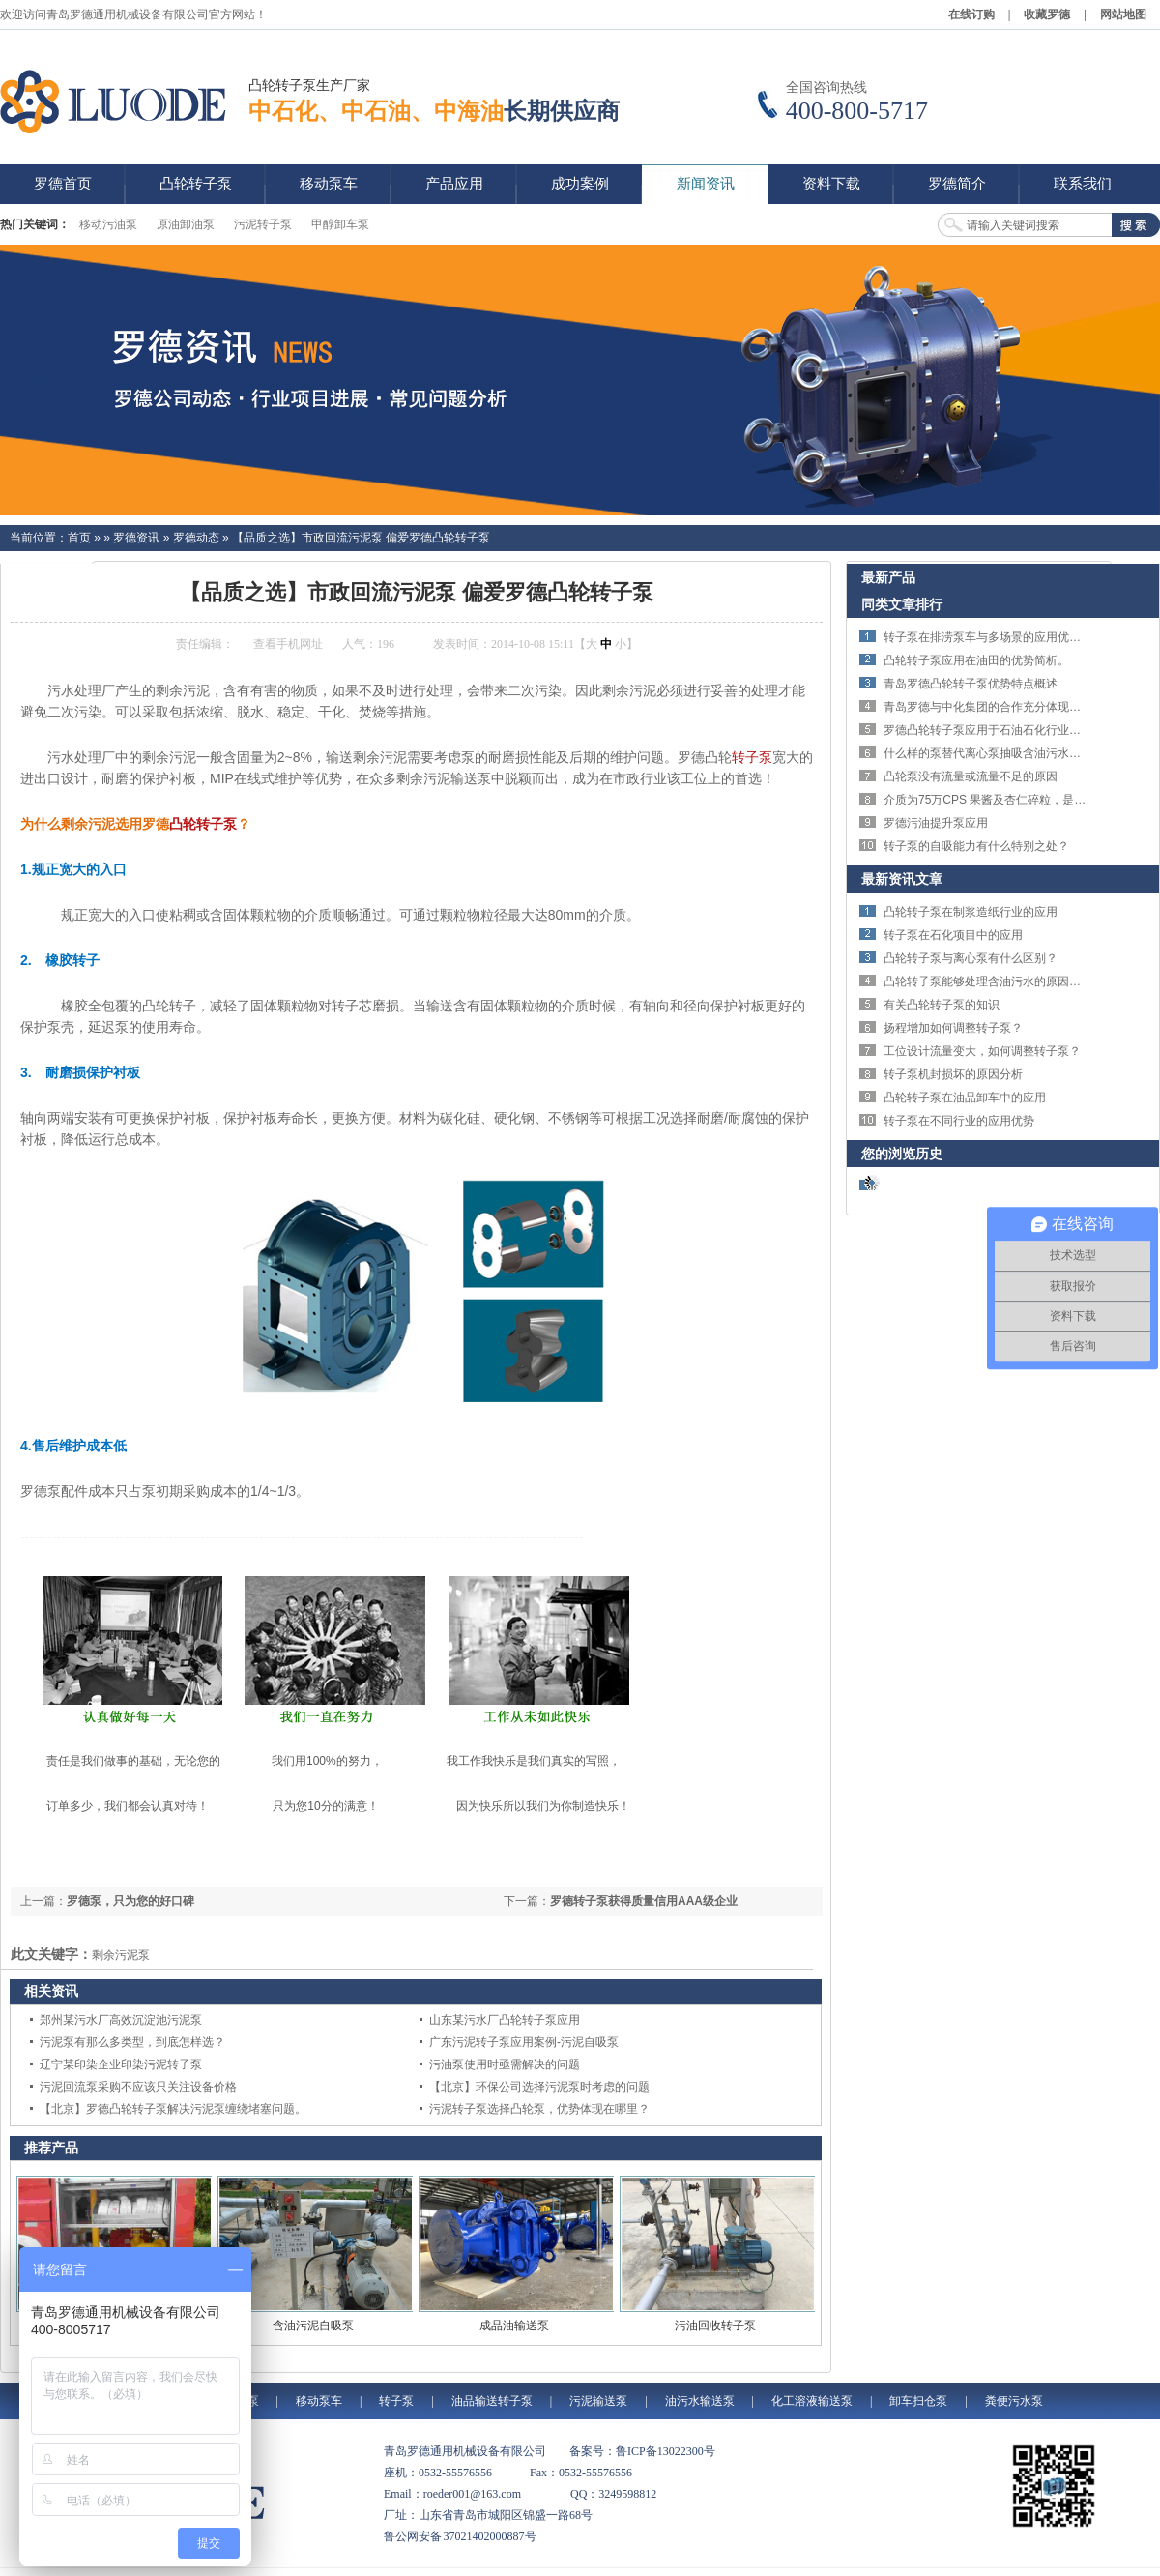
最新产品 (888, 577)
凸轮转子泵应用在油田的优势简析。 (976, 660)
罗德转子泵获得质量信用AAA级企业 (644, 1901)
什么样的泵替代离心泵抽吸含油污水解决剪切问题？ (1017, 753)
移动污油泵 (108, 224)
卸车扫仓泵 (918, 2401)
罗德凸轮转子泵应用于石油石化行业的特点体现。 (1011, 730)
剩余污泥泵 (121, 1955)
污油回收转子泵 (715, 2325)
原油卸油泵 (186, 224)
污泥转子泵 (263, 224)
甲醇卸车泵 (340, 224)
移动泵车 (319, 2401)
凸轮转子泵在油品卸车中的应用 (965, 1097)
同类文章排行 (901, 604)
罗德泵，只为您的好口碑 (130, 1901)
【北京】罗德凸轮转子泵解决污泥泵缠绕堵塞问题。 (173, 2109)
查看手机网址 (288, 644)
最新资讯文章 (901, 879)
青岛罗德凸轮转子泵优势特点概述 (971, 683)
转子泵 (752, 757)
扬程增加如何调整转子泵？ (953, 1028)
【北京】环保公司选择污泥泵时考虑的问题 (539, 2086)
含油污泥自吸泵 (313, 2325)
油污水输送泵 (700, 2401)
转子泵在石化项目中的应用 (953, 935)
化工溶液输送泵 (812, 2401)
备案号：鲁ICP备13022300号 (642, 2451)
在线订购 (971, 14)
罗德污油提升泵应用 (936, 823)
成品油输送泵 (514, 2325)
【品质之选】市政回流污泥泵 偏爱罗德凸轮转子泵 (361, 537)
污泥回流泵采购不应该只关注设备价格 (138, 2086)
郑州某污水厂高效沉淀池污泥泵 (121, 2020)
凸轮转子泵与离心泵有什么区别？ (971, 958)
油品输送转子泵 (492, 2401)
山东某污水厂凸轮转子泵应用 (504, 2020)
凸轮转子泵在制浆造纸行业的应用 (971, 912)
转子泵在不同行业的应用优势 (959, 1120)
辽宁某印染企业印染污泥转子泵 (121, 2064)
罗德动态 (196, 537)
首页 (79, 537)
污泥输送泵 (598, 2401)
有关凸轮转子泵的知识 (942, 1004)
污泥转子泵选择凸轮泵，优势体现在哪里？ (539, 2109)
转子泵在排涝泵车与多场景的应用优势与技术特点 (1011, 637)
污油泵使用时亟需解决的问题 (504, 2064)
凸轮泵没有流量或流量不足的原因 (971, 776)
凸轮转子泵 (203, 824)
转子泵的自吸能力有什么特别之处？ (976, 846)
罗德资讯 (136, 537)
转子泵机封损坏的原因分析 (953, 1074)
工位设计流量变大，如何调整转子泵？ (982, 1051)
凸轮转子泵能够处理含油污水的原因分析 (988, 981)
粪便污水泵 (1014, 2401)
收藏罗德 (1047, 14)
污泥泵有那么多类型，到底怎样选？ (132, 2042)
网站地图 (1123, 14)
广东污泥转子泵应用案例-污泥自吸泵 (524, 2042)
